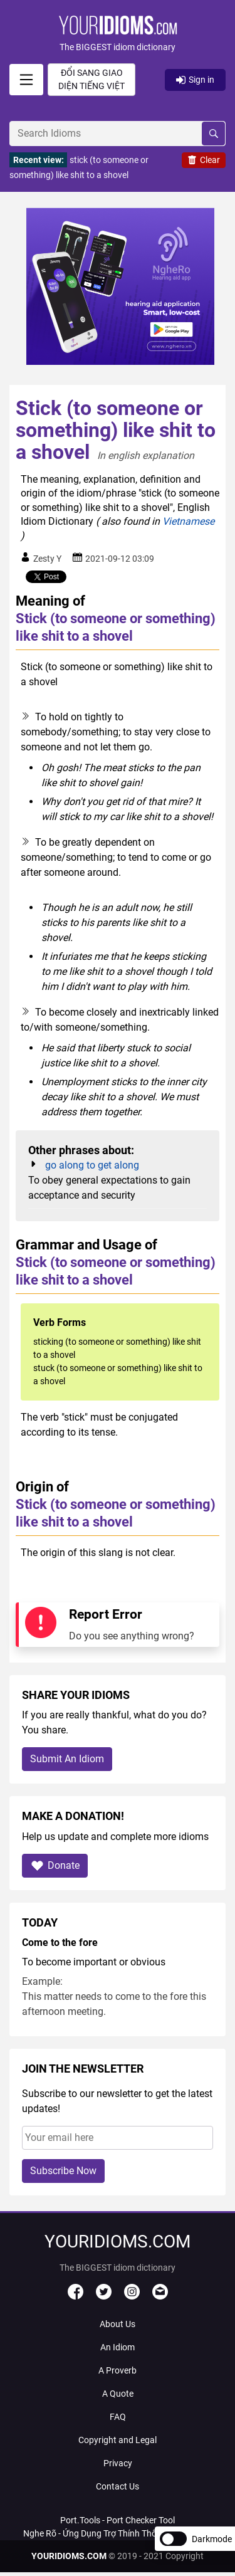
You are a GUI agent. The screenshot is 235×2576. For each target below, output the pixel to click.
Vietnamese (188, 521)
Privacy (117, 2463)
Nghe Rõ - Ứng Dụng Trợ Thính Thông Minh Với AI (117, 2533)
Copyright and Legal (117, 2440)
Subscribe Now (63, 2171)
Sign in (195, 80)
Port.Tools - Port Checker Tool (117, 2520)
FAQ (118, 2417)
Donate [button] (55, 1865)
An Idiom (117, 2347)
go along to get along (92, 1165)
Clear (203, 160)
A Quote (117, 2394)
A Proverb (117, 2370)
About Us (117, 2324)
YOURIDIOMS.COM (69, 2556)
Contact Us (117, 2486)
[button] (117, 35)
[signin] (26, 79)
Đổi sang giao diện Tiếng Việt (91, 79)
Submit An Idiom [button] (67, 1759)
